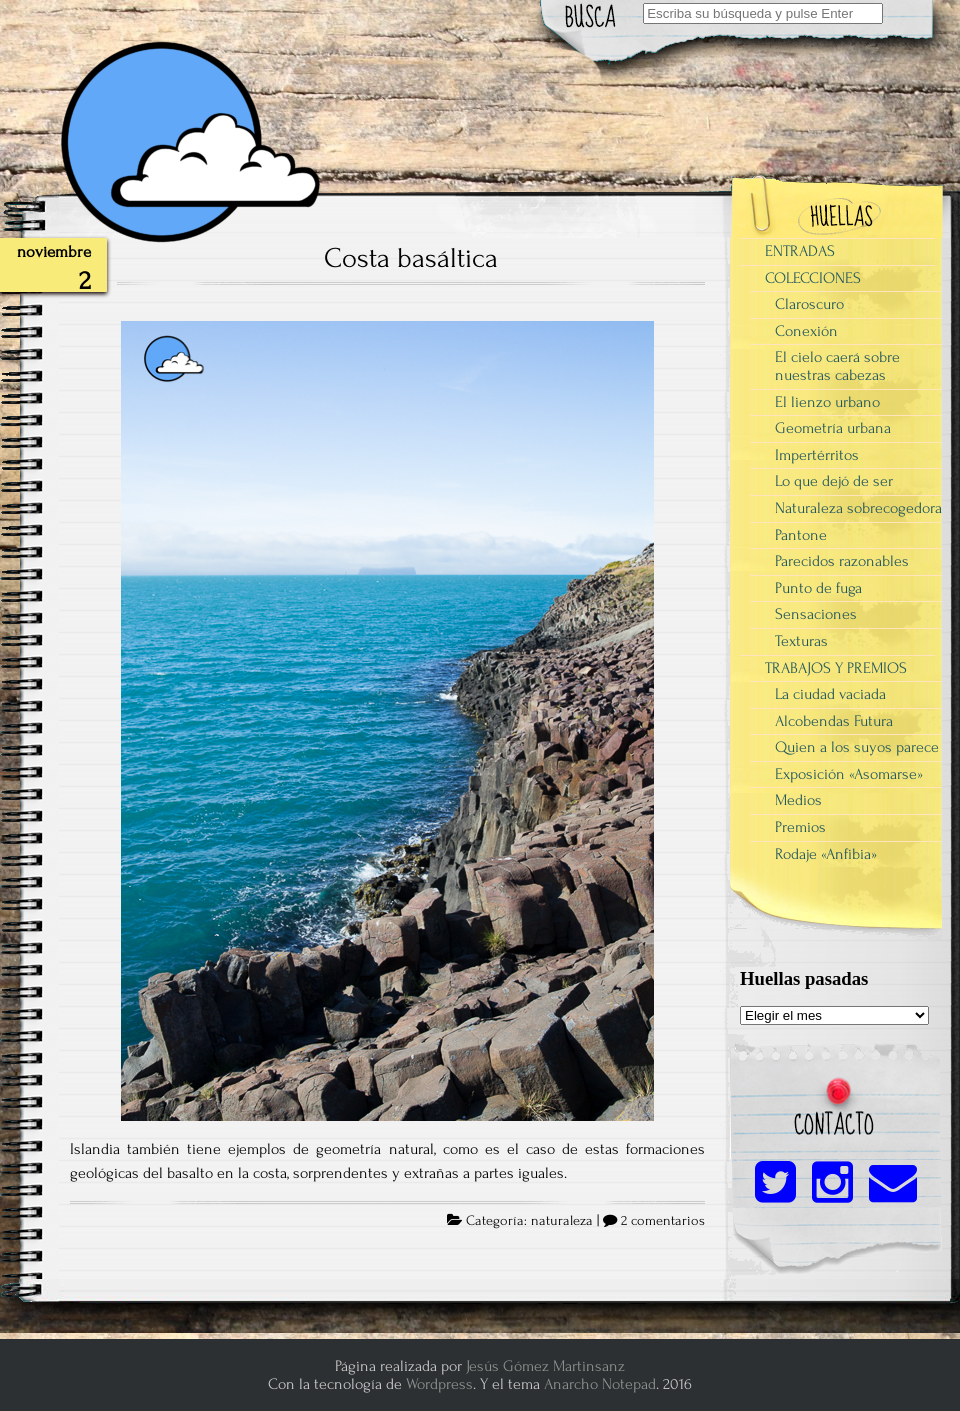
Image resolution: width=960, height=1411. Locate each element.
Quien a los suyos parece (857, 747)
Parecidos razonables (842, 561)
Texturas (801, 641)
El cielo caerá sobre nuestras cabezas (837, 366)
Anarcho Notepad (600, 1384)
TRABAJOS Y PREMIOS (836, 668)
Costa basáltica (411, 258)
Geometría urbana (833, 428)
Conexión (806, 331)
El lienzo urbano (827, 402)
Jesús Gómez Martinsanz (545, 1366)
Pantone (801, 535)
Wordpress (439, 1384)
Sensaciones (816, 614)
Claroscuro (809, 304)
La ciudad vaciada (830, 694)
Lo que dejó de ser (834, 481)
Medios (798, 800)
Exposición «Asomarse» (849, 774)
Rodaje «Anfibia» (826, 854)
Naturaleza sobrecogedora (858, 508)
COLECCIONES (813, 278)
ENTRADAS (800, 251)
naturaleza (562, 1221)
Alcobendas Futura (834, 721)
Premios (800, 827)
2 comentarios (663, 1221)
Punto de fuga (818, 588)
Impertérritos (817, 455)
